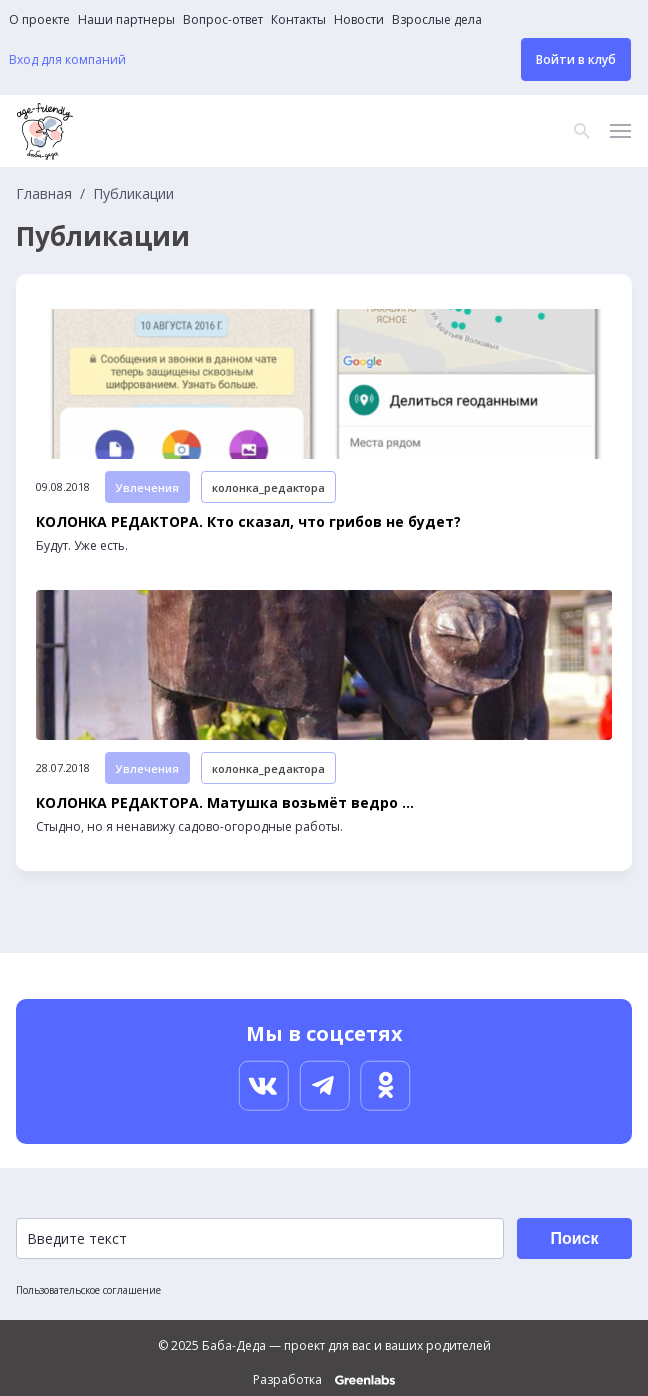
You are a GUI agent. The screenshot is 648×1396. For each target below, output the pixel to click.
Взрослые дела (437, 20)
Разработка (324, 1380)
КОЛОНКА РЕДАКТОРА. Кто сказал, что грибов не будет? (248, 522)
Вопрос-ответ (223, 20)
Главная (44, 194)
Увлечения (147, 487)
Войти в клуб (576, 59)
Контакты (298, 20)
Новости (359, 20)
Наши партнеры (126, 20)
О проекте (39, 20)
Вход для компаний (67, 60)
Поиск (574, 1238)
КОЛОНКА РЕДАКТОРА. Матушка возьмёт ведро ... (225, 803)
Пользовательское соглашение (88, 1290)
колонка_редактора (268, 487)
